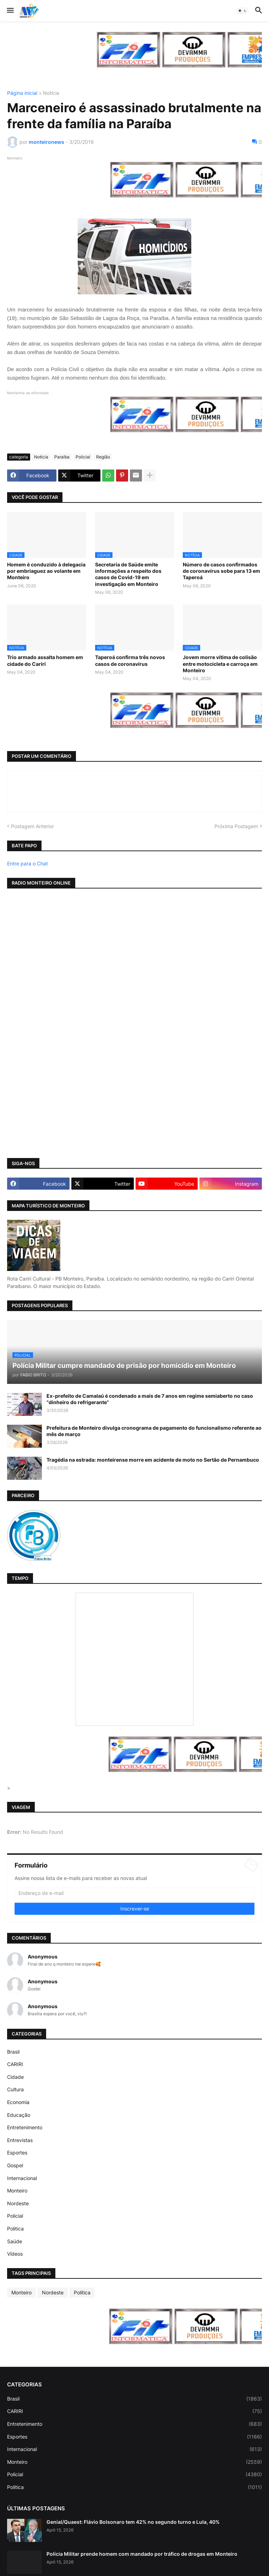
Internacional (22, 2178)
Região (103, 457)
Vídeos (15, 2254)
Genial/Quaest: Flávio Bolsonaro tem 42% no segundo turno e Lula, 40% (133, 2522)
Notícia (51, 93)
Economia (18, 2102)
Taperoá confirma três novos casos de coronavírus (130, 660)
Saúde (14, 2241)
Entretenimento (24, 2127)
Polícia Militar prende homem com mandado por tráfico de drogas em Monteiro (141, 2554)
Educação (18, 2115)
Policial (83, 457)
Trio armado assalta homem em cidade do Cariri (45, 660)
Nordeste (18, 2203)
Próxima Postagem (236, 826)
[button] (10, 11)
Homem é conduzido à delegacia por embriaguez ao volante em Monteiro (46, 570)
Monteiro (17, 2191)
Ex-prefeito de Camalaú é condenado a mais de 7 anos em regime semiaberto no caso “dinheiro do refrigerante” (149, 1399)
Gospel (15, 2165)
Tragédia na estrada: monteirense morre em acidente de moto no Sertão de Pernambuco (152, 1460)
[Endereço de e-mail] (134, 1893)
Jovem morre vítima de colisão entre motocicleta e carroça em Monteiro (220, 663)
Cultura (15, 2089)
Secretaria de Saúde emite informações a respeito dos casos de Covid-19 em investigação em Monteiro (128, 574)
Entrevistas (20, 2140)
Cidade (15, 2077)
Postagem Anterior (32, 826)
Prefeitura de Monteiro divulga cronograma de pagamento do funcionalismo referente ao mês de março (154, 1431)
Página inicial (22, 93)
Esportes (17, 2153)
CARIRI (15, 2064)
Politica (15, 2229)
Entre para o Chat (27, 863)
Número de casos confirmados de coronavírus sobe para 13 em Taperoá (221, 570)
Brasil (13, 2052)
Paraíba (62, 457)
